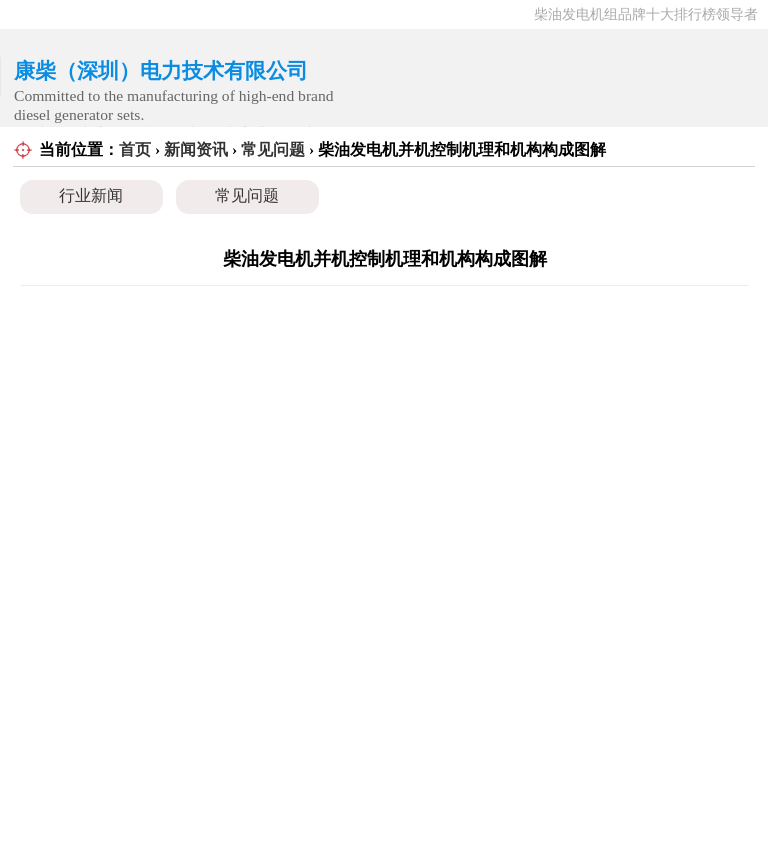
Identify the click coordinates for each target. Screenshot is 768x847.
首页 (135, 149)
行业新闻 (91, 195)
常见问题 (273, 149)
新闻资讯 (196, 149)
